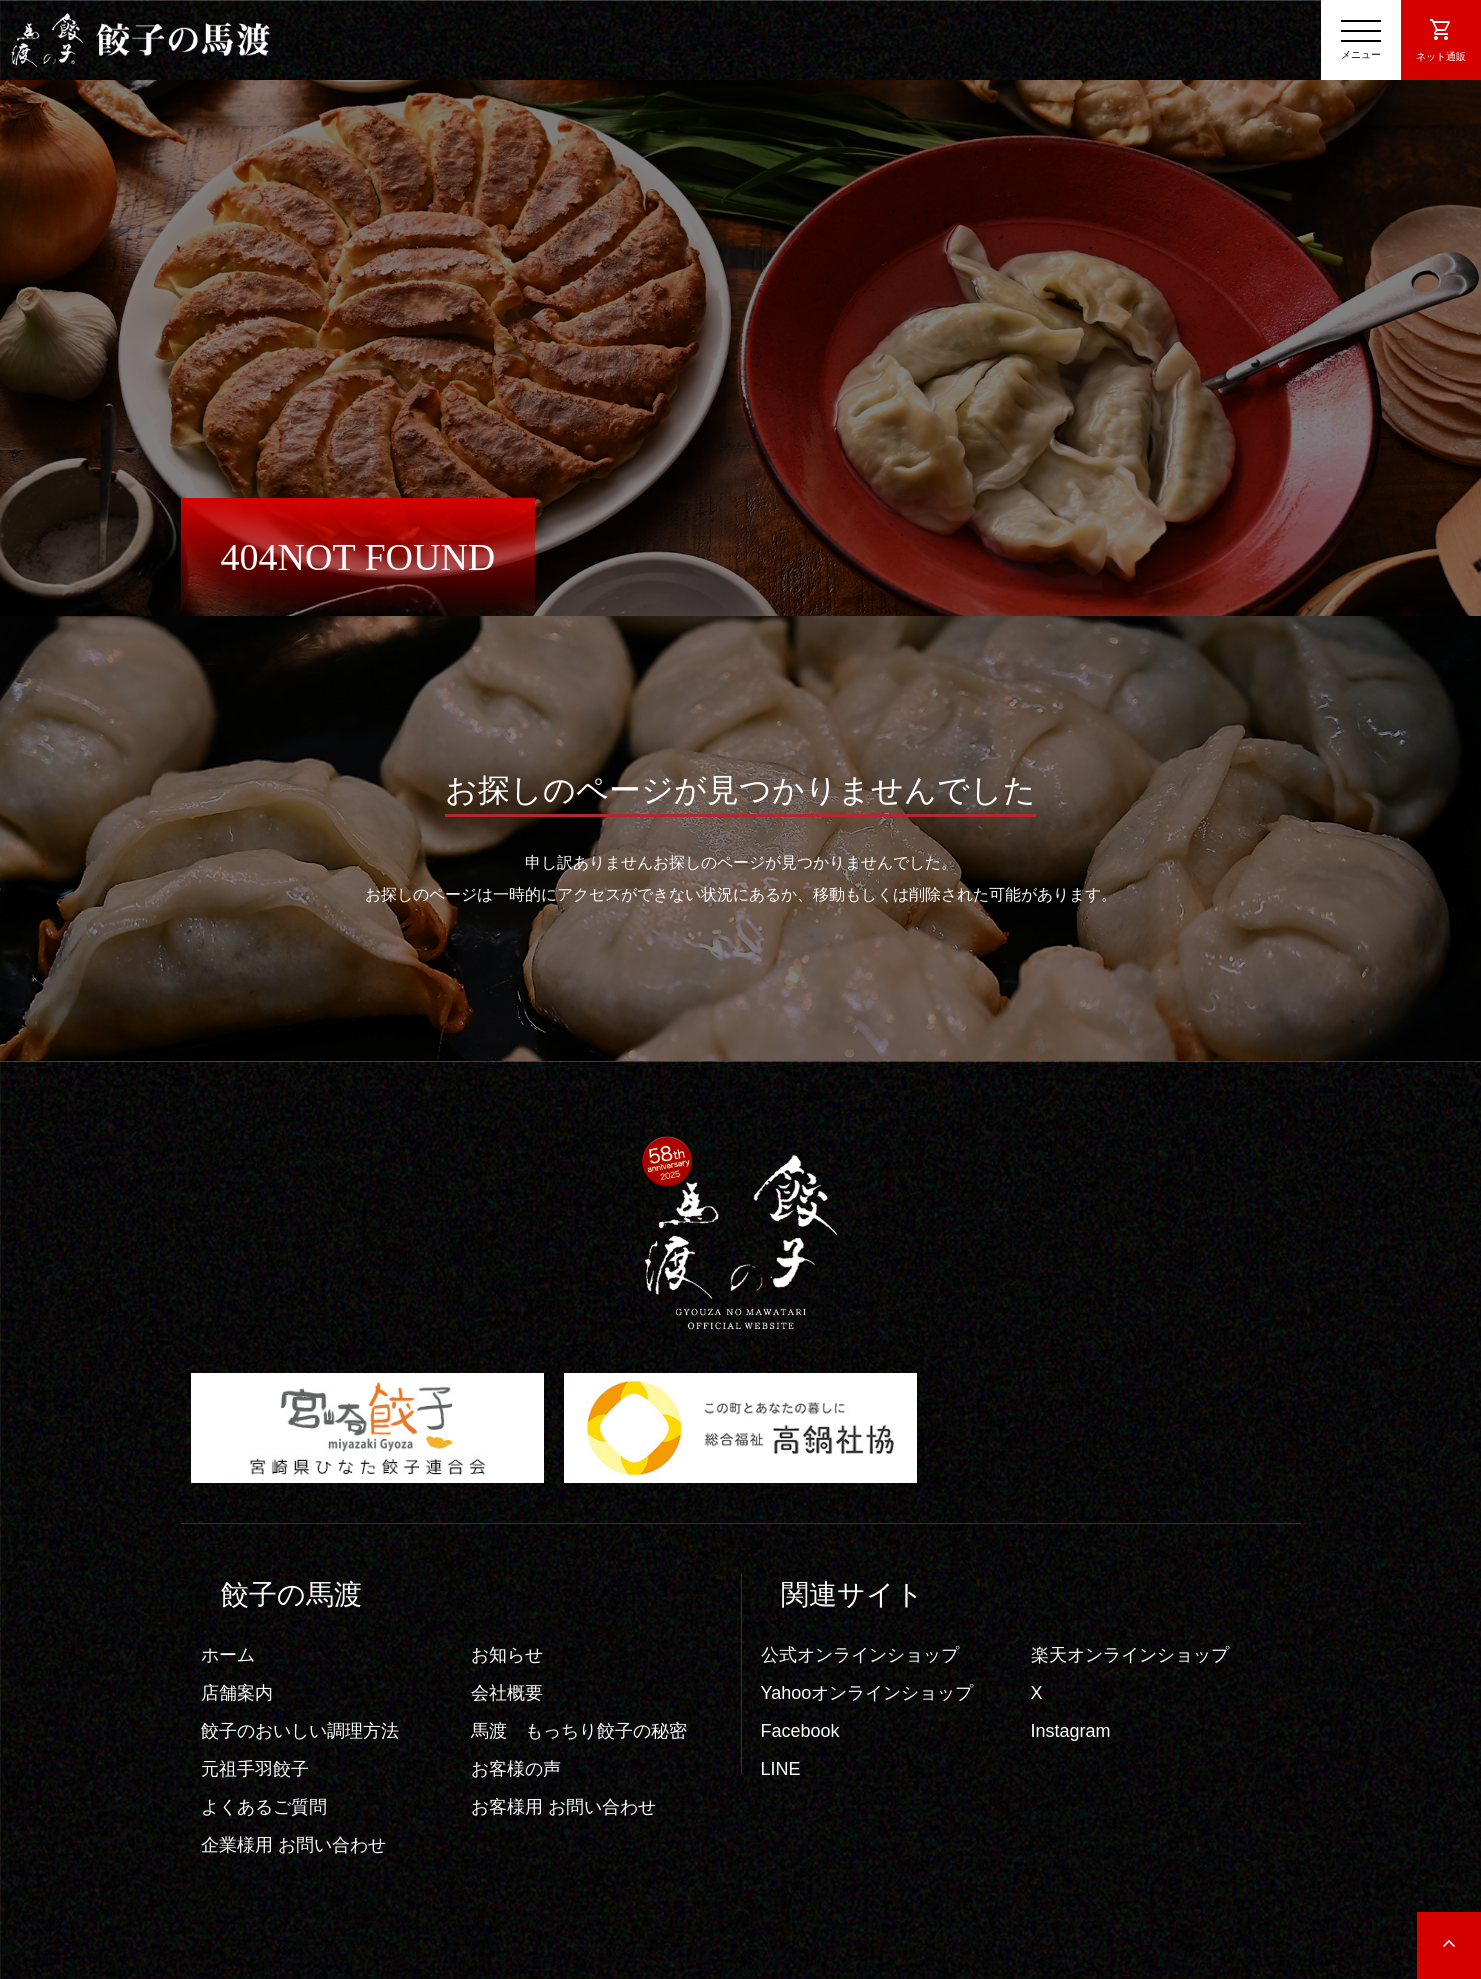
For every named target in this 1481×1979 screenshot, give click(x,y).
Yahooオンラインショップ (867, 1693)
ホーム (228, 1655)
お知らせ (507, 1655)
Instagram (1071, 1731)
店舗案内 (237, 1693)
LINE (781, 1769)
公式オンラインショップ (860, 1655)
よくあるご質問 (264, 1807)
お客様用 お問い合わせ (563, 1807)
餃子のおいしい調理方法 (300, 1731)
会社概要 (507, 1693)
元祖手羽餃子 (255, 1769)
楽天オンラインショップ (1130, 1655)
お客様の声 (516, 1769)
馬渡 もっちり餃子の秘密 (579, 1731)
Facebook (800, 1731)
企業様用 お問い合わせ (293, 1845)
